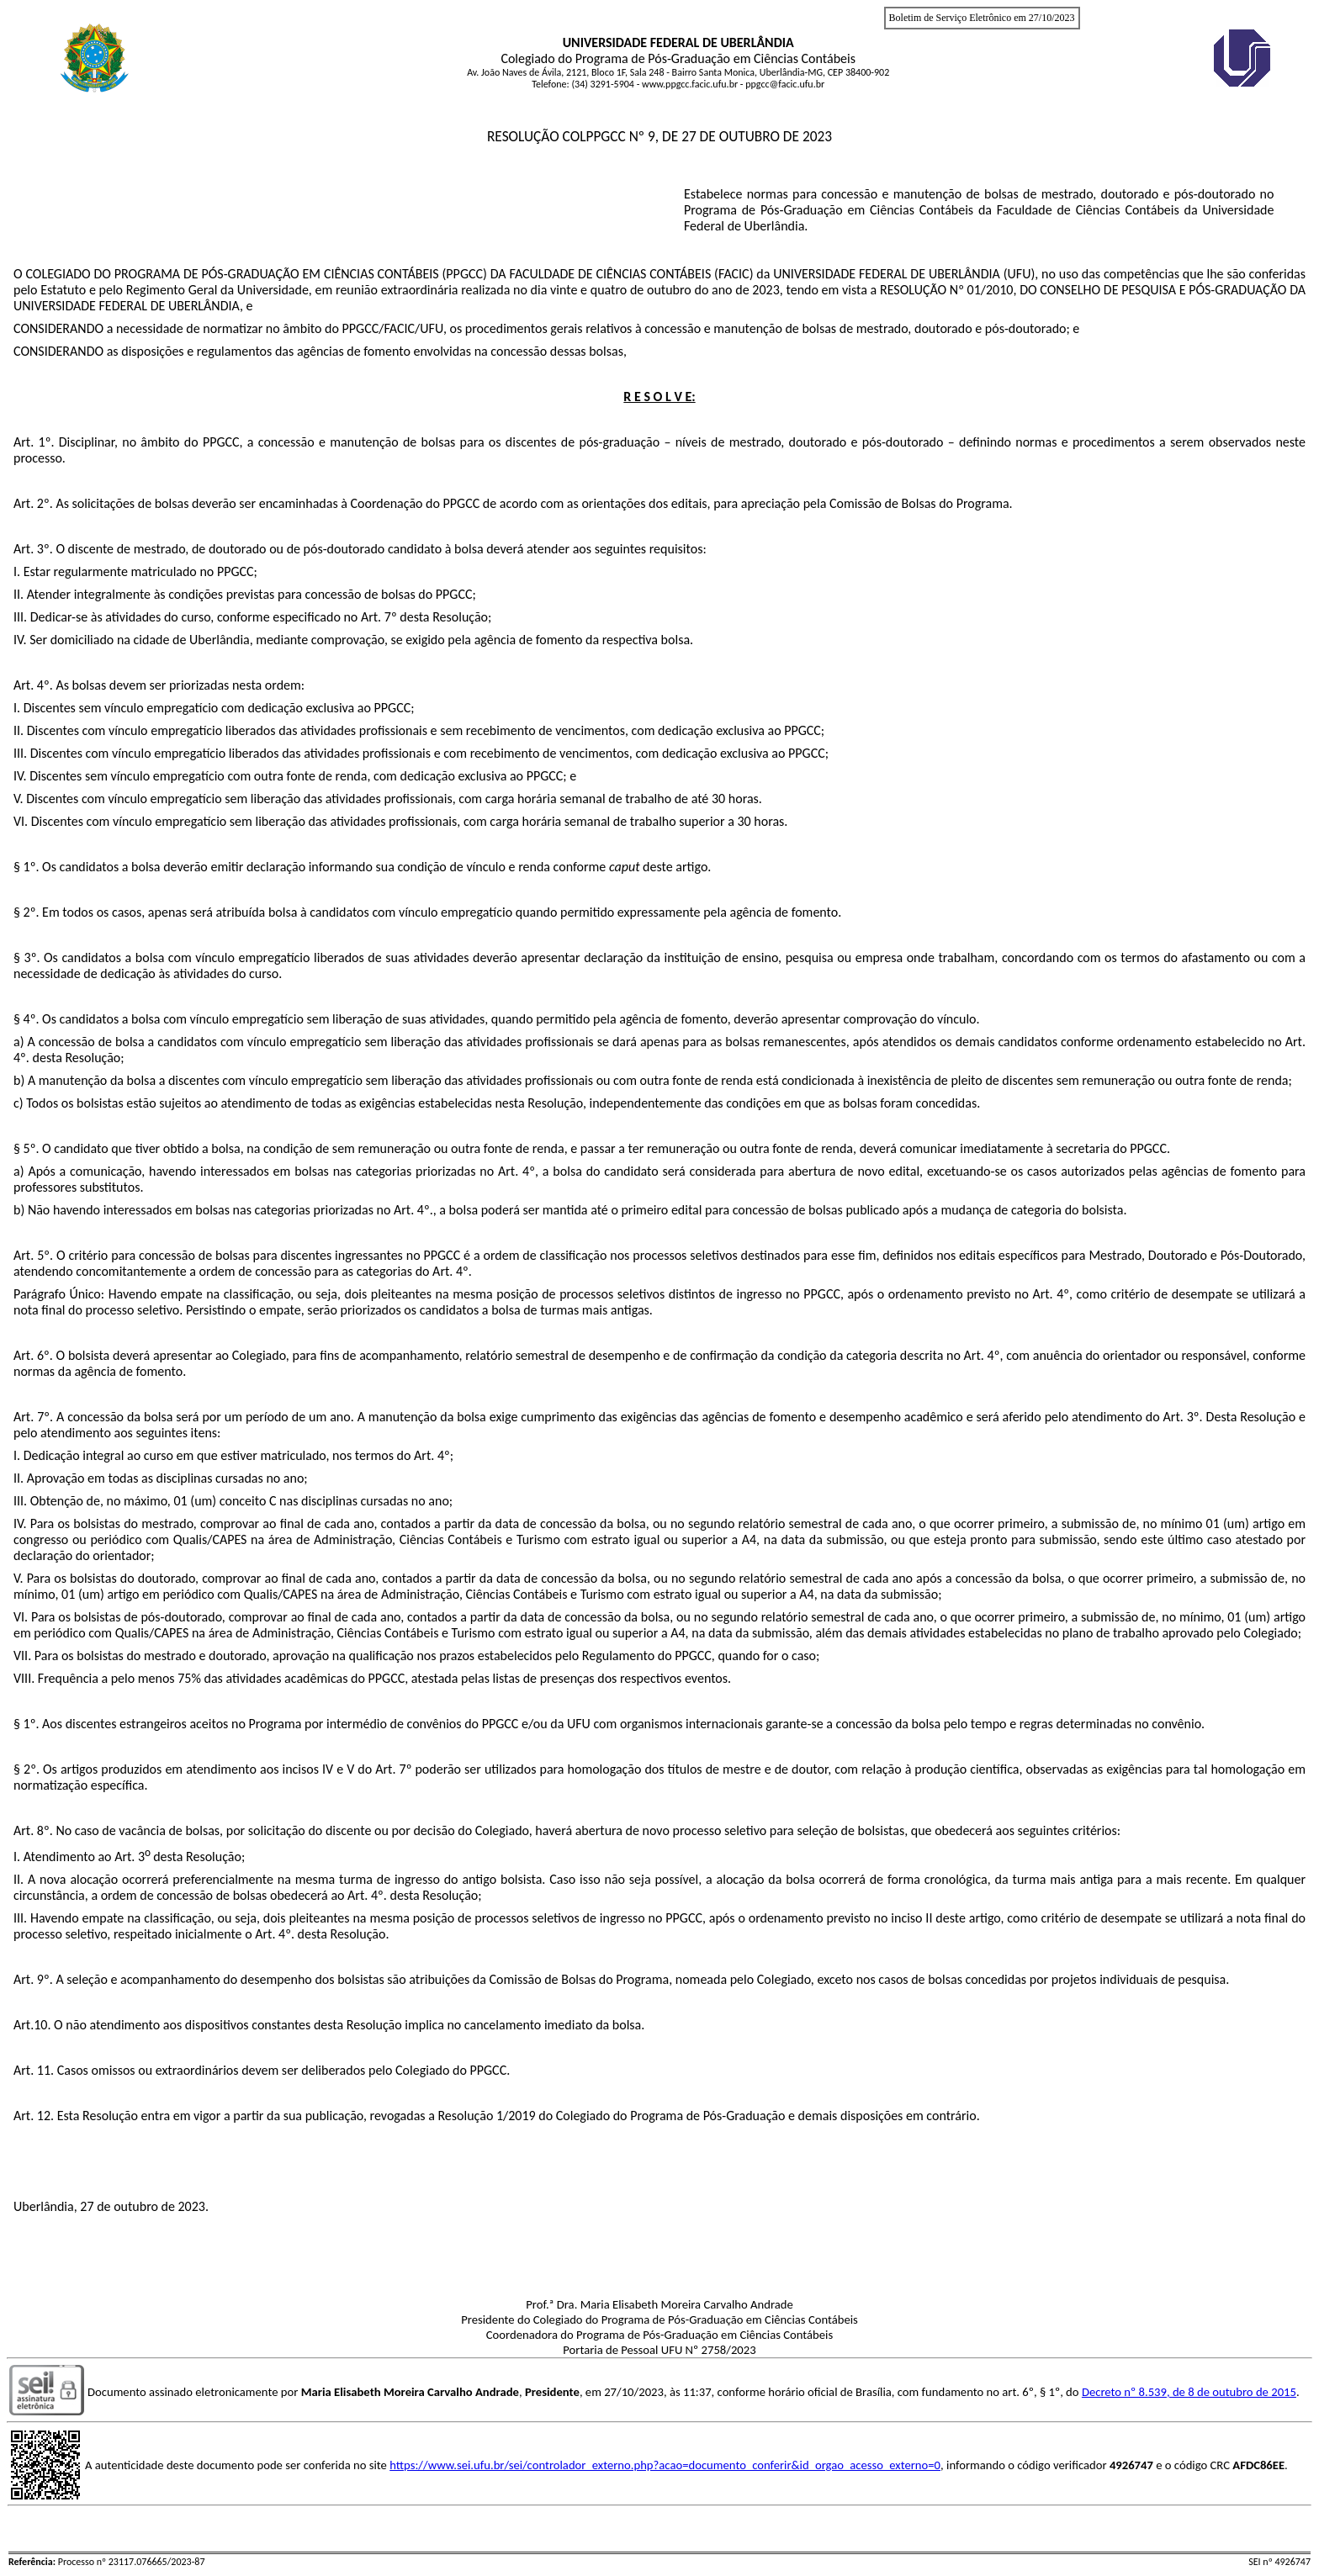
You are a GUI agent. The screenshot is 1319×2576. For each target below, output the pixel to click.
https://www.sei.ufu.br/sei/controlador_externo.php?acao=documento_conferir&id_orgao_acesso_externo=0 (664, 2465)
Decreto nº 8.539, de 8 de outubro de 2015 (1189, 2391)
